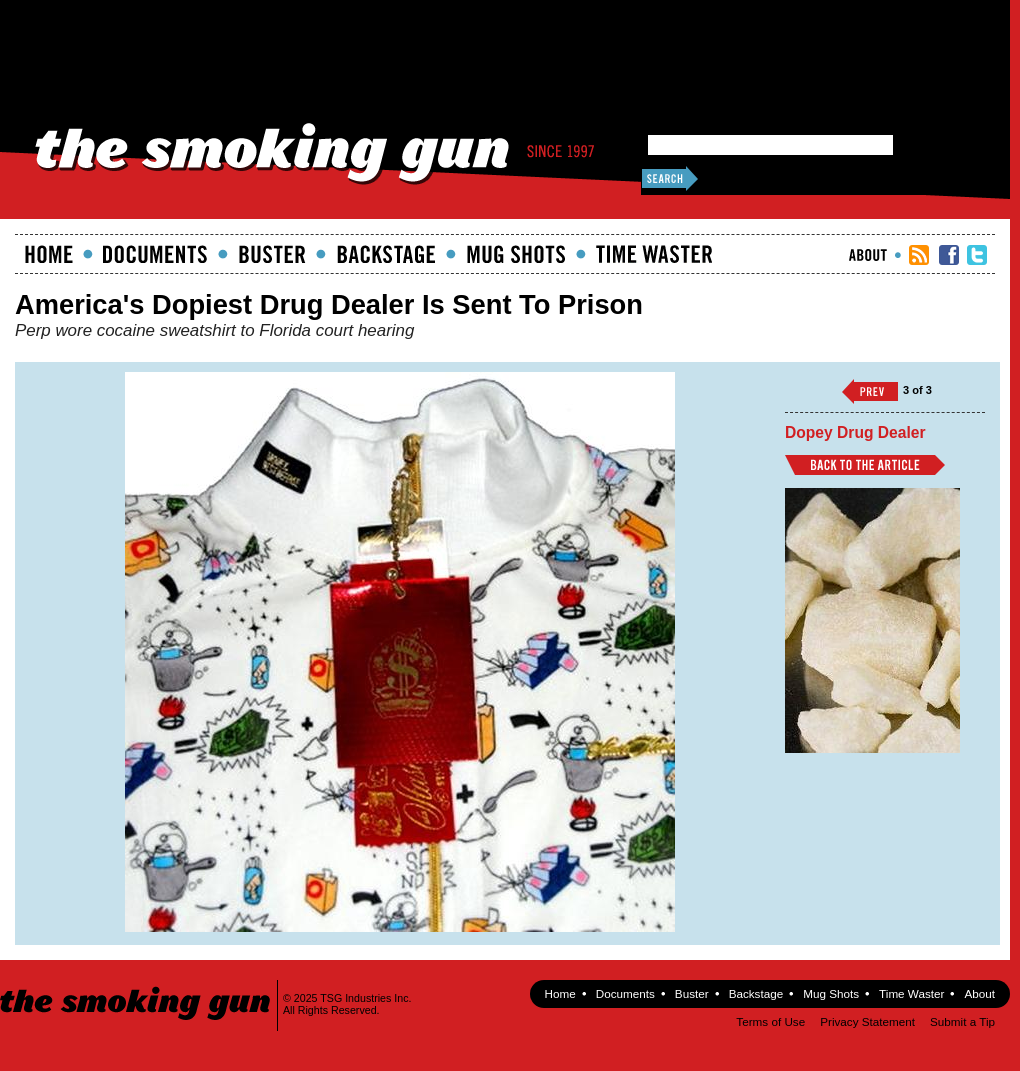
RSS (919, 255)
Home (49, 254)
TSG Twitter (977, 255)
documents (155, 254)
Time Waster (654, 254)
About (868, 255)
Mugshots (516, 254)
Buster (272, 254)
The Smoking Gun (136, 985)
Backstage (386, 254)
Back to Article (865, 465)
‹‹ (870, 391)
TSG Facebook (949, 255)
